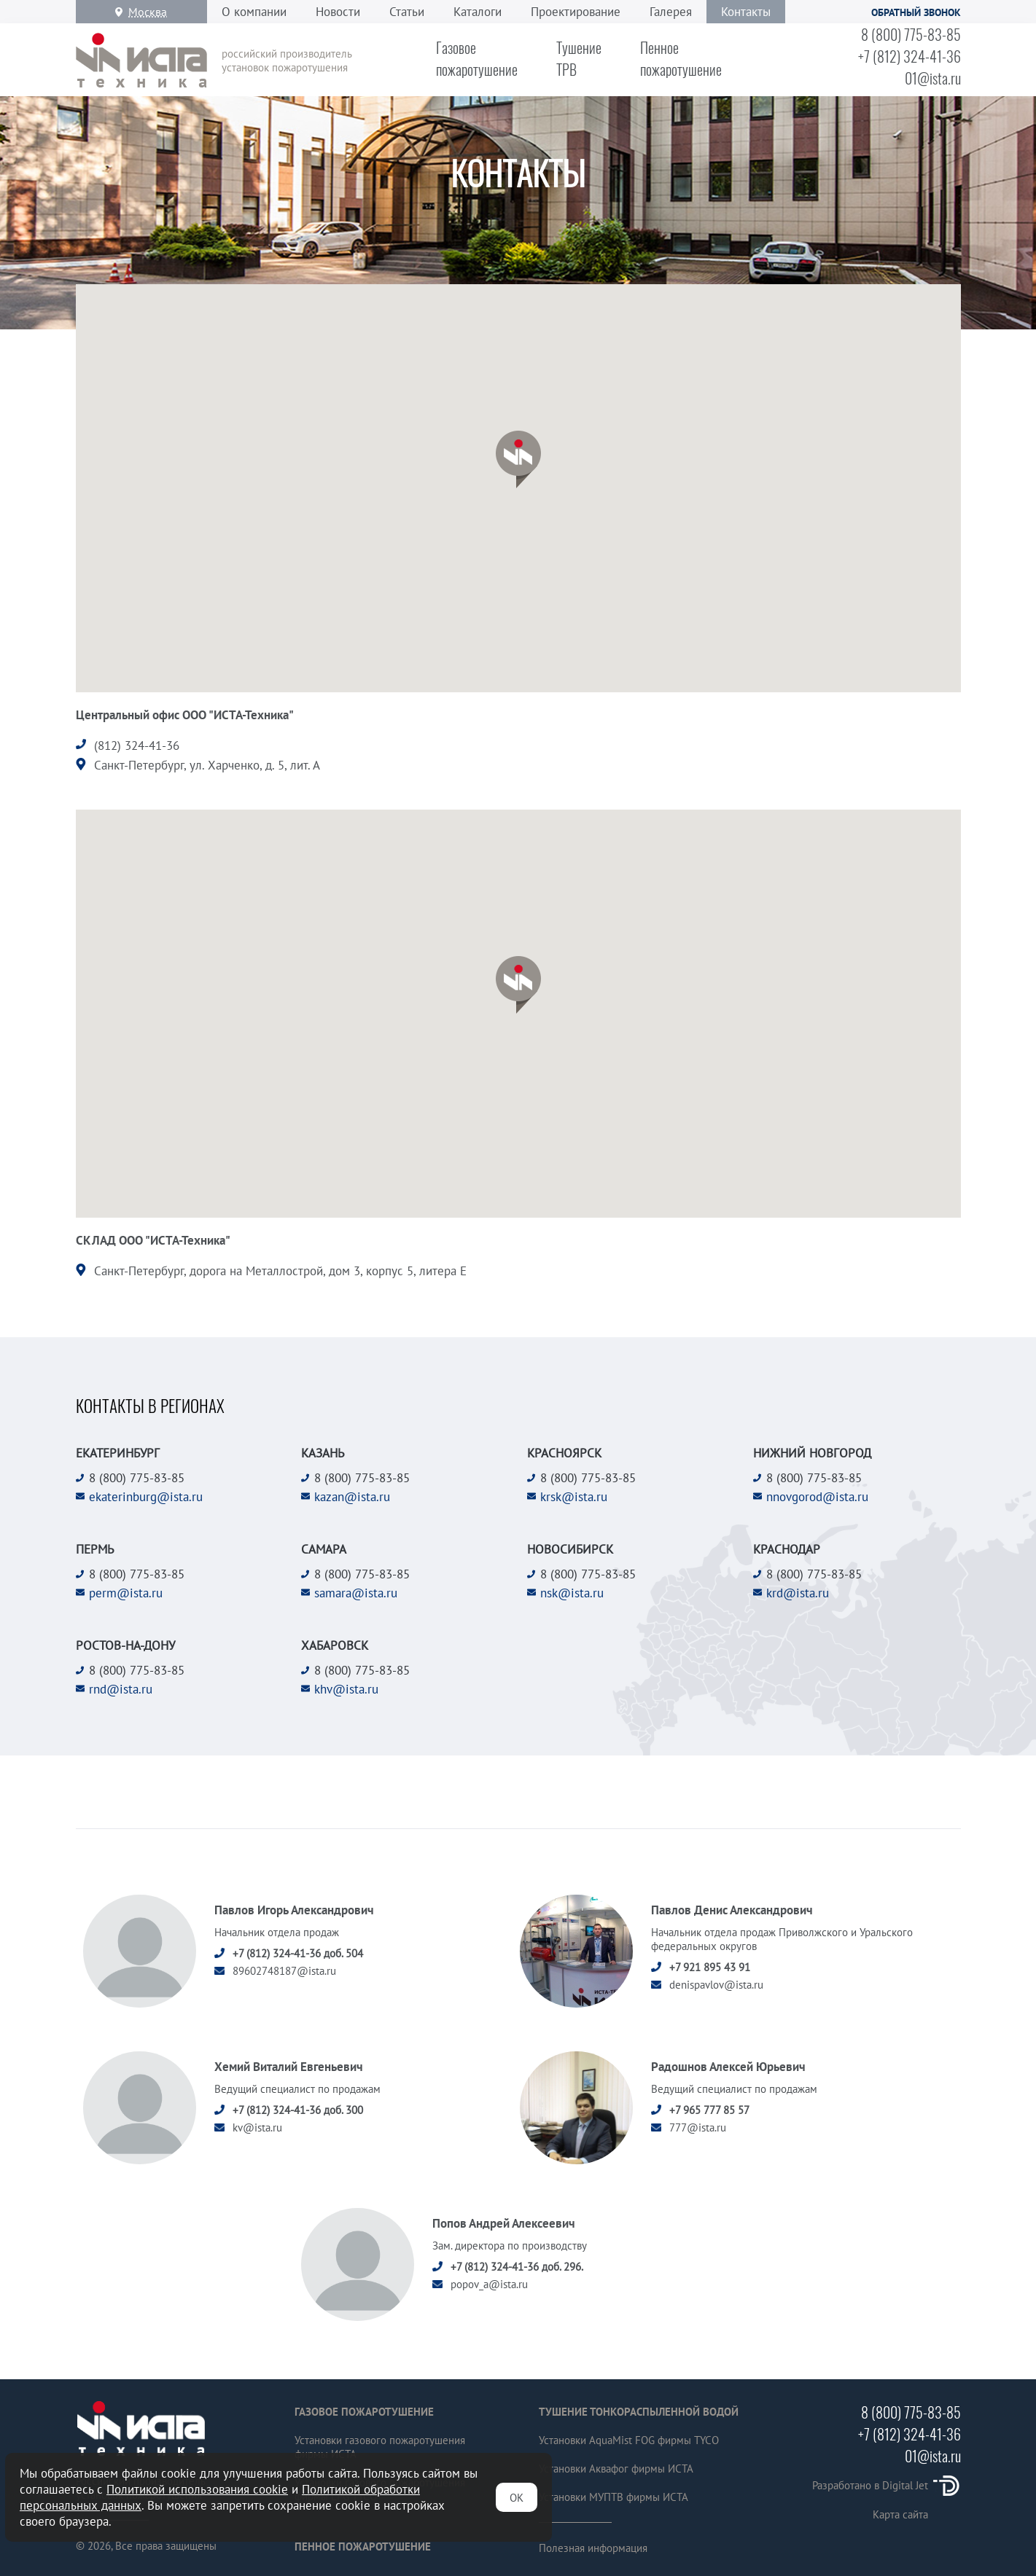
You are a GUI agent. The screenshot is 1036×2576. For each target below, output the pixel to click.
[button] (518, 459)
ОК (516, 2498)
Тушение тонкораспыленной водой (639, 2412)
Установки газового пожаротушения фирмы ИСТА (380, 2447)
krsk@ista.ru (573, 1497)
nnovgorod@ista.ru (817, 1497)
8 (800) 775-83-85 (911, 34)
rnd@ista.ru (120, 1689)
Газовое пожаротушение (364, 2412)
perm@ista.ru (126, 1593)
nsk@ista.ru (572, 1593)
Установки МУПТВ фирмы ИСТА (613, 2497)
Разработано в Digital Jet (886, 2485)
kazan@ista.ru (352, 1497)
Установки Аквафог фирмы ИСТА (616, 2468)
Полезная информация (593, 2548)
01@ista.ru (933, 78)
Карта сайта (900, 2514)
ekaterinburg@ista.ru (146, 1497)
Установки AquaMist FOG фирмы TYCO (629, 2440)
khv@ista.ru (346, 1689)
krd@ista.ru (797, 1593)
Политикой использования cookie (197, 2489)
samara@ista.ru (355, 1593)
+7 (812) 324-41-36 (909, 56)
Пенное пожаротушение (363, 2546)
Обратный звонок (916, 12)
